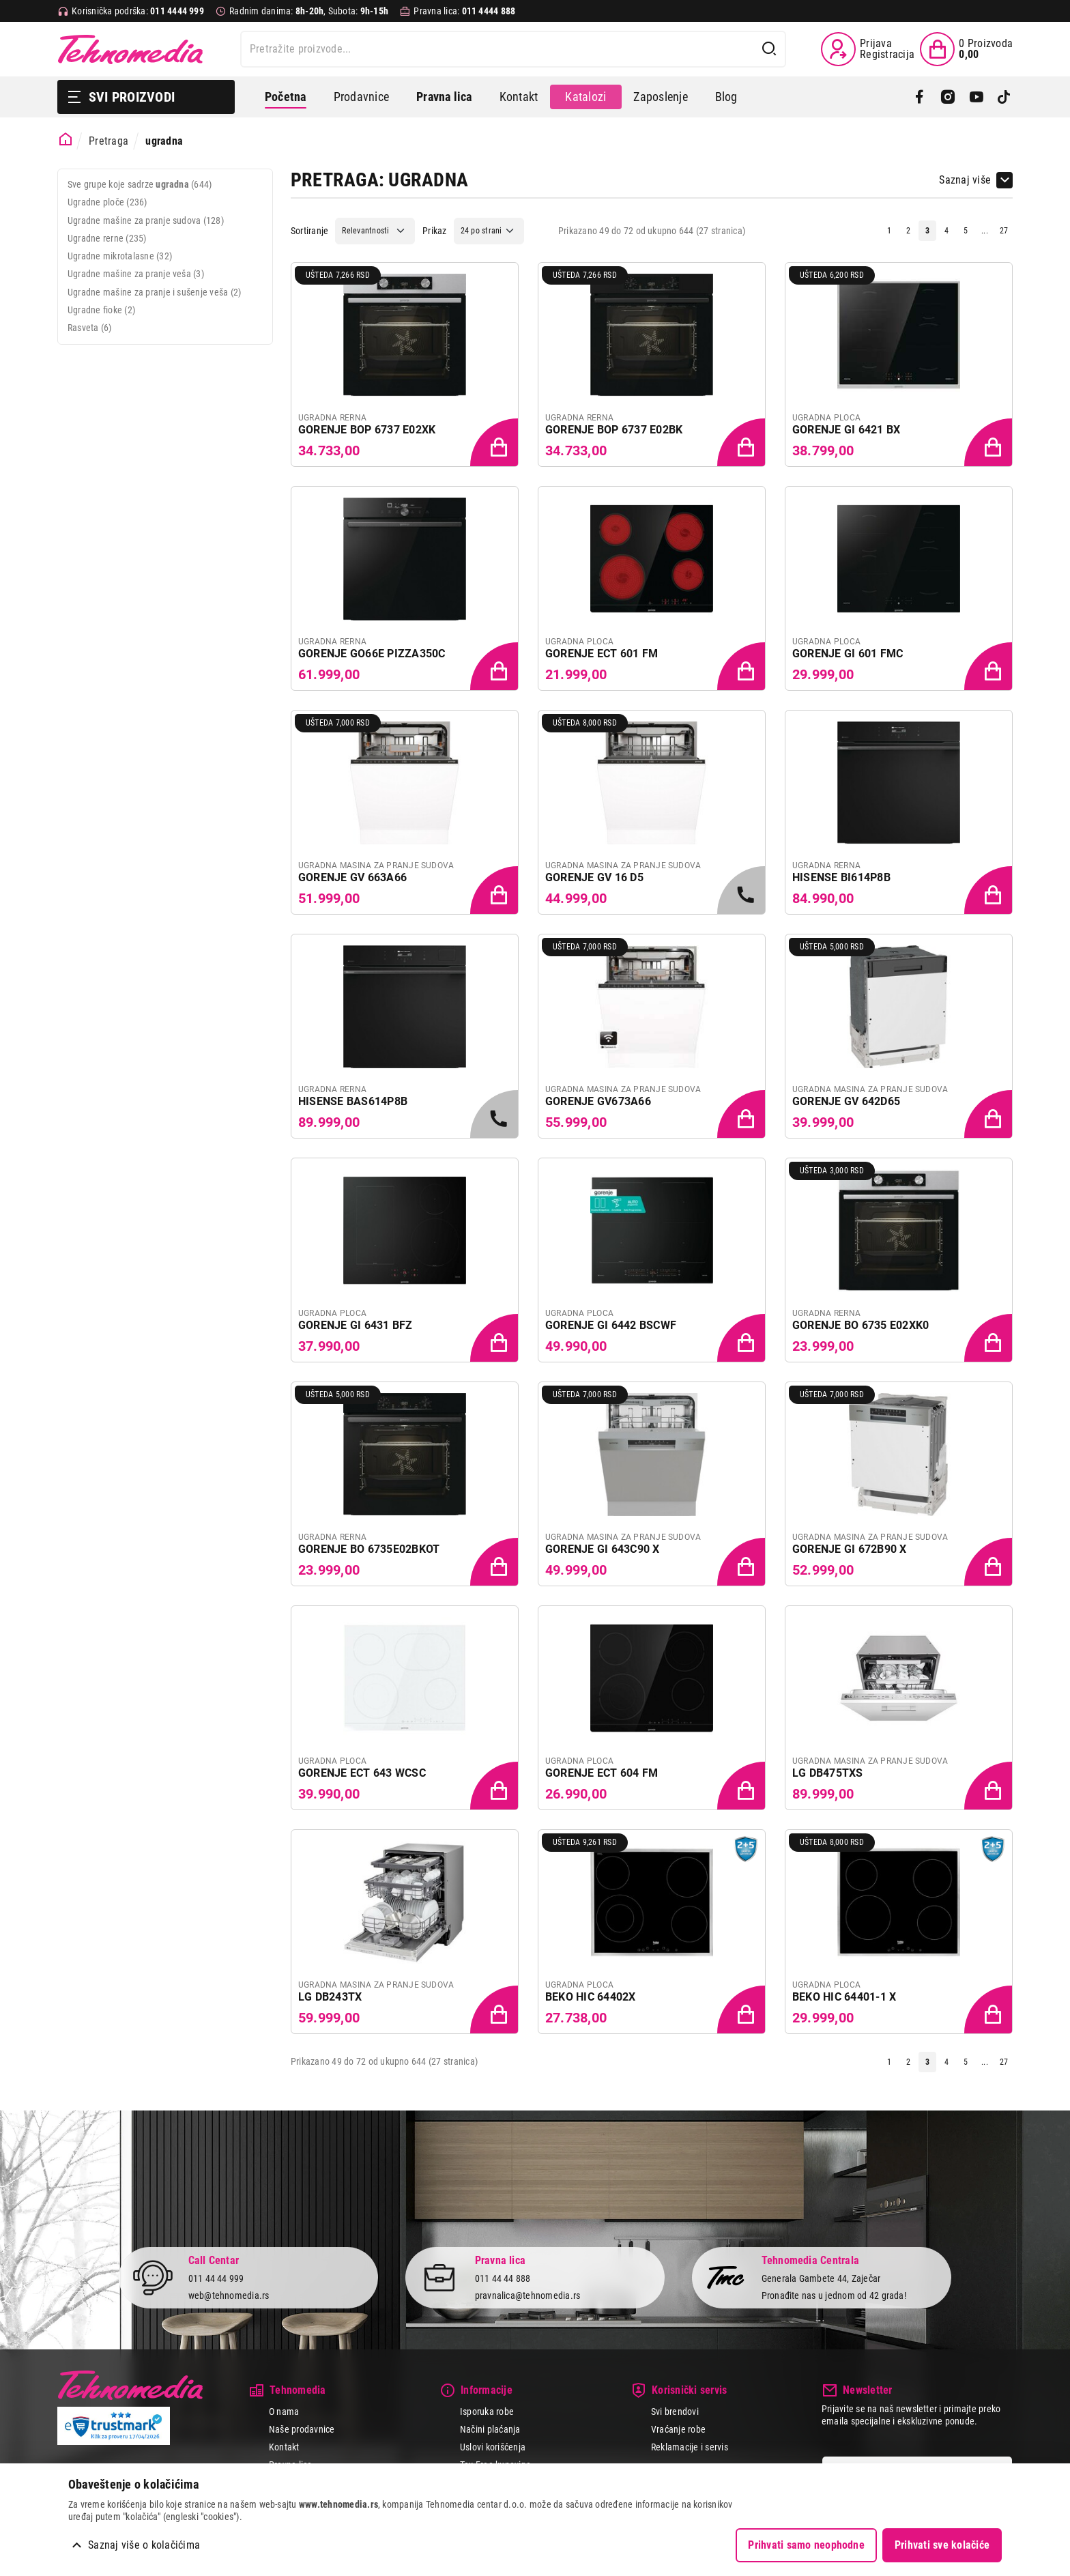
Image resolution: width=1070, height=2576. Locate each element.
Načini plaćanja (490, 2429)
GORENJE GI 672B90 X (849, 1549)
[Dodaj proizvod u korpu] (495, 443)
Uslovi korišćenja (492, 2447)
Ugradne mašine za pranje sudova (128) (146, 220)
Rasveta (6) (90, 327)
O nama (284, 2411)
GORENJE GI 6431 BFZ (355, 1325)
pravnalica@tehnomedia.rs (528, 2295)
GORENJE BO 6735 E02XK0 (860, 1325)
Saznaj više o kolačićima (144, 2544)
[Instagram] (947, 97)
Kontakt (519, 96)
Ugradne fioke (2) (101, 309)
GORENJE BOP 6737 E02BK (613, 429)
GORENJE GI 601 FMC (847, 653)
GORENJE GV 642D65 (846, 1101)
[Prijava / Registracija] (867, 49)
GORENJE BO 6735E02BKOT (368, 1549)
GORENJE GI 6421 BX (846, 429)
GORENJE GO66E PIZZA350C (372, 653)
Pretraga (108, 140)
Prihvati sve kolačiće (942, 2544)
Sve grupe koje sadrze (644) (140, 184)
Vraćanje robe (678, 2429)
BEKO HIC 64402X (590, 1996)
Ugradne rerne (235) (107, 238)
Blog (726, 96)
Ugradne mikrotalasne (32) (120, 256)
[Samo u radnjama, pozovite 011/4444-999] (742, 891)
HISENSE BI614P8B (841, 877)
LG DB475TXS (827, 1772)
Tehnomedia (130, 49)
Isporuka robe (487, 2411)
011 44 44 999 (216, 2279)
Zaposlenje (660, 96)
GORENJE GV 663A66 (352, 877)
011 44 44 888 (503, 2279)
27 (1004, 230)
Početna (285, 96)
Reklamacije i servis (689, 2447)
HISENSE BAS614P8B (352, 1101)
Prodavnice (361, 96)
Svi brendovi (675, 2411)
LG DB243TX (330, 1996)
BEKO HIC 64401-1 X (844, 1996)
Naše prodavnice (302, 2429)
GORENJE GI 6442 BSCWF (610, 1325)
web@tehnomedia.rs (229, 2295)
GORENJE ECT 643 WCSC (362, 1772)
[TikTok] (1004, 97)
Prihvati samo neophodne (806, 2544)
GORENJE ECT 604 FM (601, 1772)
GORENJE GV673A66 (598, 1101)
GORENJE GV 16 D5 (594, 877)
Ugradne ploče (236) (107, 202)
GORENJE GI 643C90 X (602, 1549)
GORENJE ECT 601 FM (601, 653)
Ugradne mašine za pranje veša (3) (136, 273)
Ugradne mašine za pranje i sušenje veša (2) (154, 292)
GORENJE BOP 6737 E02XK (366, 429)
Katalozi (585, 96)
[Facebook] (919, 97)
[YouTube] (976, 97)
